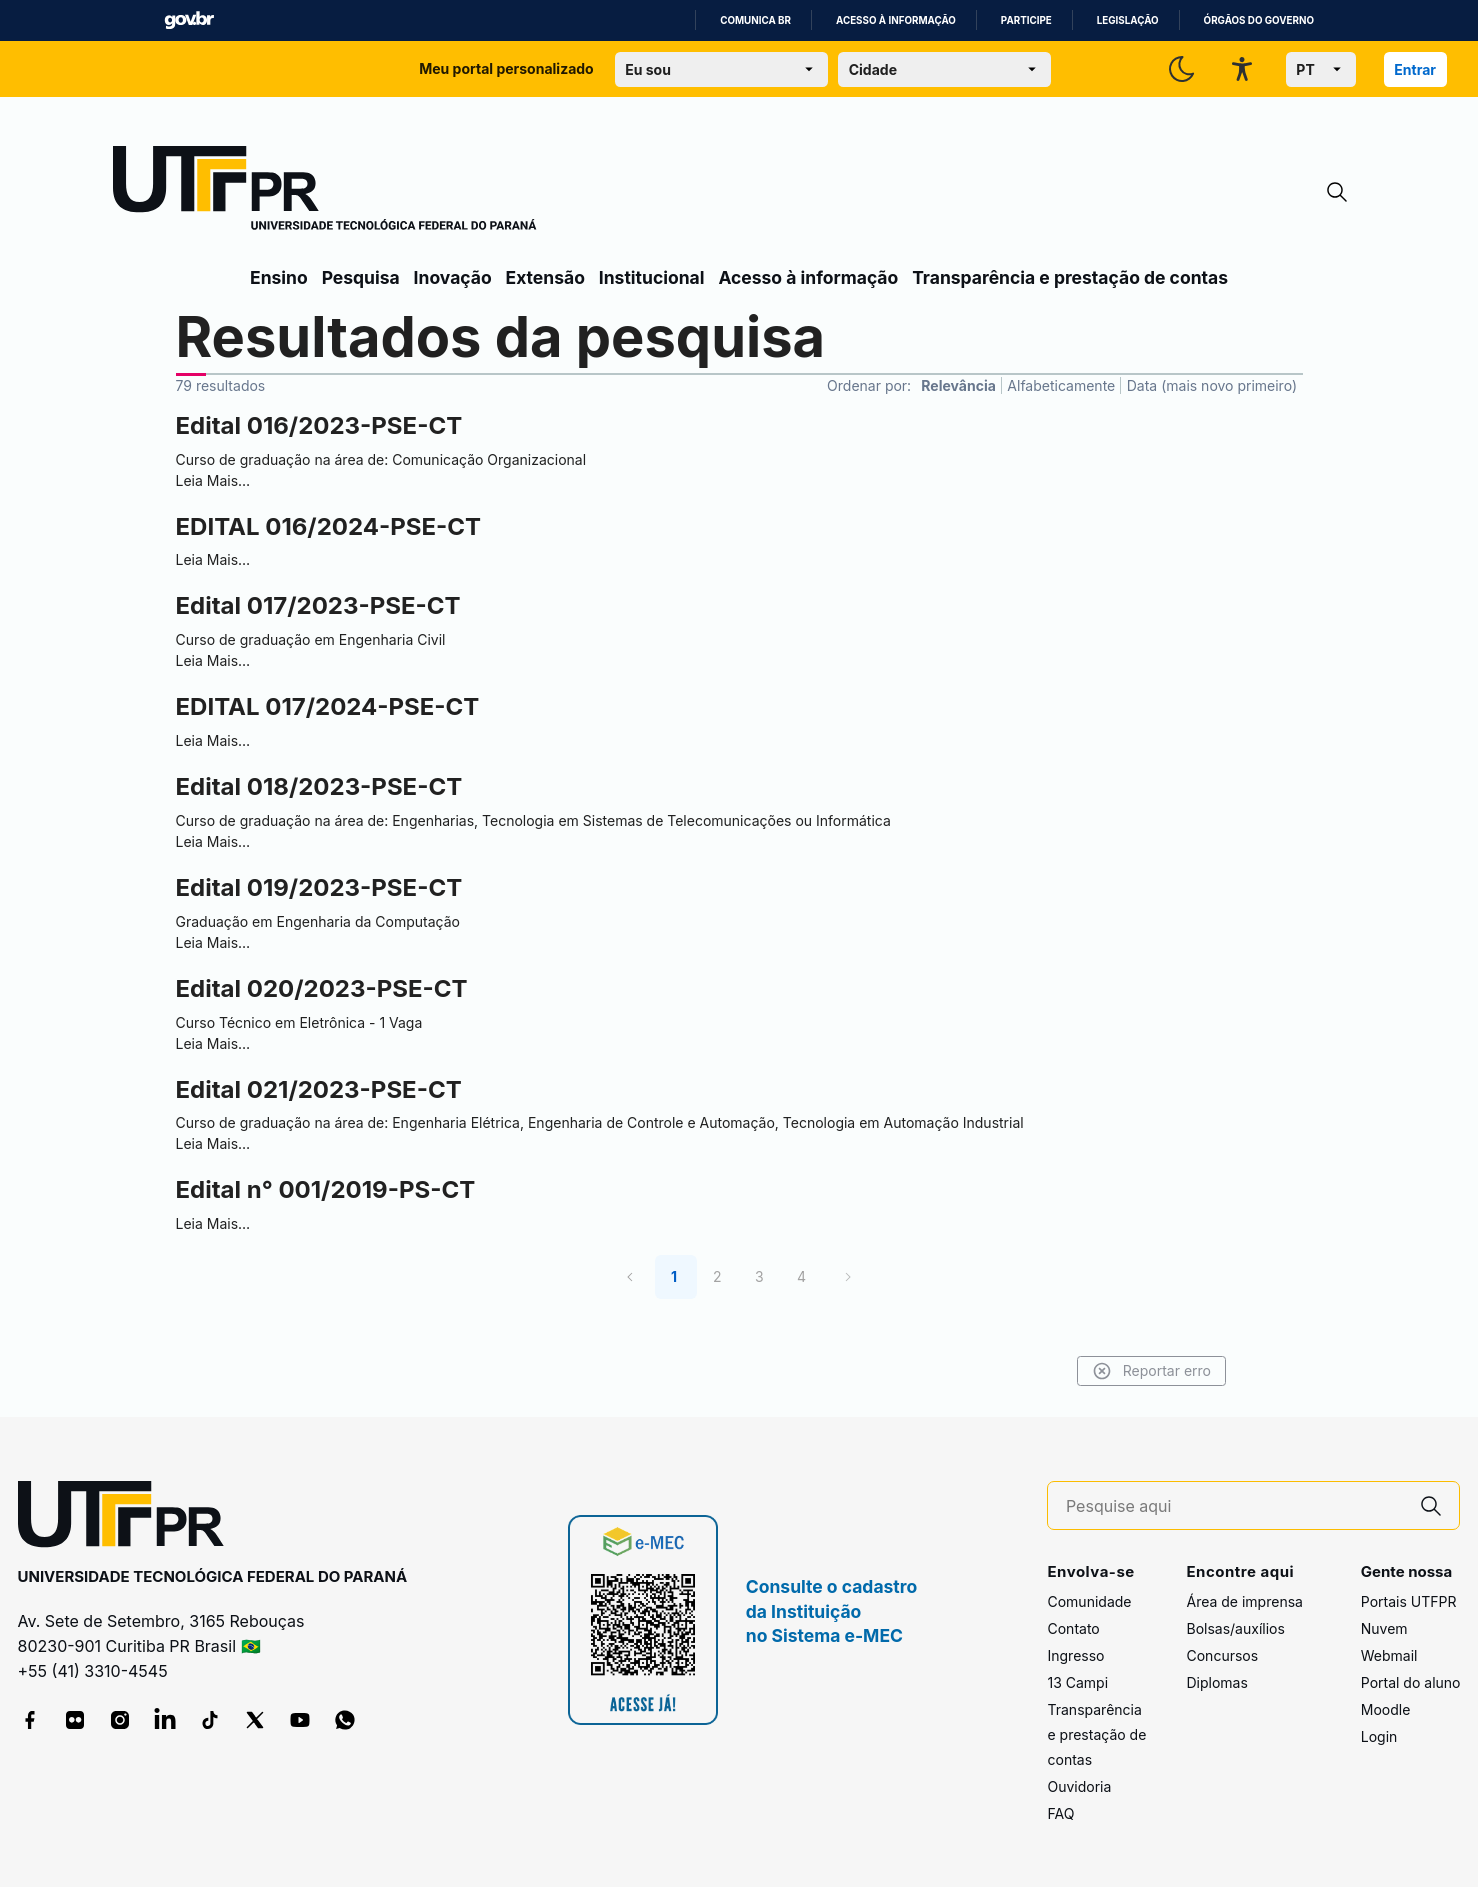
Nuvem (1384, 1628)
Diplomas (1216, 1682)
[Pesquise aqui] (1235, 1506)
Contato (1073, 1628)
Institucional (652, 277)
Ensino (279, 277)
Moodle (1386, 1709)
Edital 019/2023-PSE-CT (319, 887)
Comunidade (1089, 1601)
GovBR (189, 20)
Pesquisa (361, 277)
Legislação (1128, 20)
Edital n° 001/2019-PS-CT (326, 1189)
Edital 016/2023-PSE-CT (319, 425)
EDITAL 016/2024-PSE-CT (328, 526)
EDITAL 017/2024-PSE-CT (328, 706)
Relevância (958, 385)
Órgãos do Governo (1259, 20)
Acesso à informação (896, 20)
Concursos (1222, 1655)
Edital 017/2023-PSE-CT (318, 605)
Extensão (545, 277)
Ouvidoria (1079, 1786)
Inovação (453, 277)
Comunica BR (755, 20)
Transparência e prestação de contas (1070, 277)
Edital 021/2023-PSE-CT (319, 1089)
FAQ (1060, 1813)
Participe (1026, 20)
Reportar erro (1151, 1371)
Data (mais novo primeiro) (1212, 385)
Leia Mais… (213, 480)
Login (1379, 1736)
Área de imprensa (1244, 1601)
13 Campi (1077, 1682)
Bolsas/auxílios (1235, 1628)
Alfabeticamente (1061, 385)
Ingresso (1075, 1655)
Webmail (1389, 1655)
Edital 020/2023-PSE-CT (322, 988)
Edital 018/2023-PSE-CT (319, 786)
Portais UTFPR (1409, 1601)
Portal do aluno (1411, 1682)
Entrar (1415, 69)
